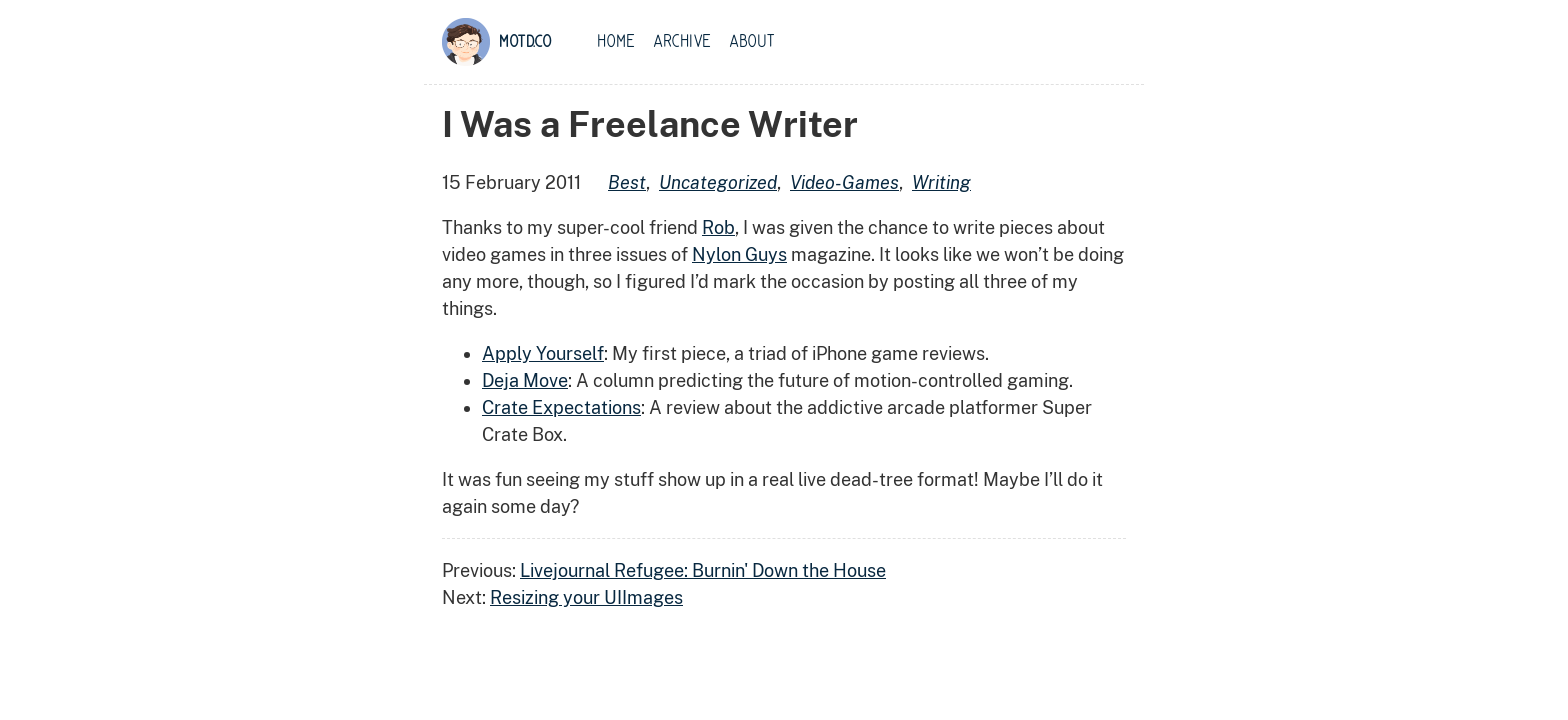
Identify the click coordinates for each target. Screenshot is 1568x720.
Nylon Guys (739, 254)
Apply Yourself (543, 353)
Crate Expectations (561, 407)
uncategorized (718, 182)
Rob (718, 227)
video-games (844, 182)
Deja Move (525, 380)
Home (616, 42)
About (752, 42)
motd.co (525, 42)
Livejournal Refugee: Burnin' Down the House (703, 570)
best (627, 182)
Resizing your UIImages (586, 597)
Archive (682, 42)
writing (941, 182)
